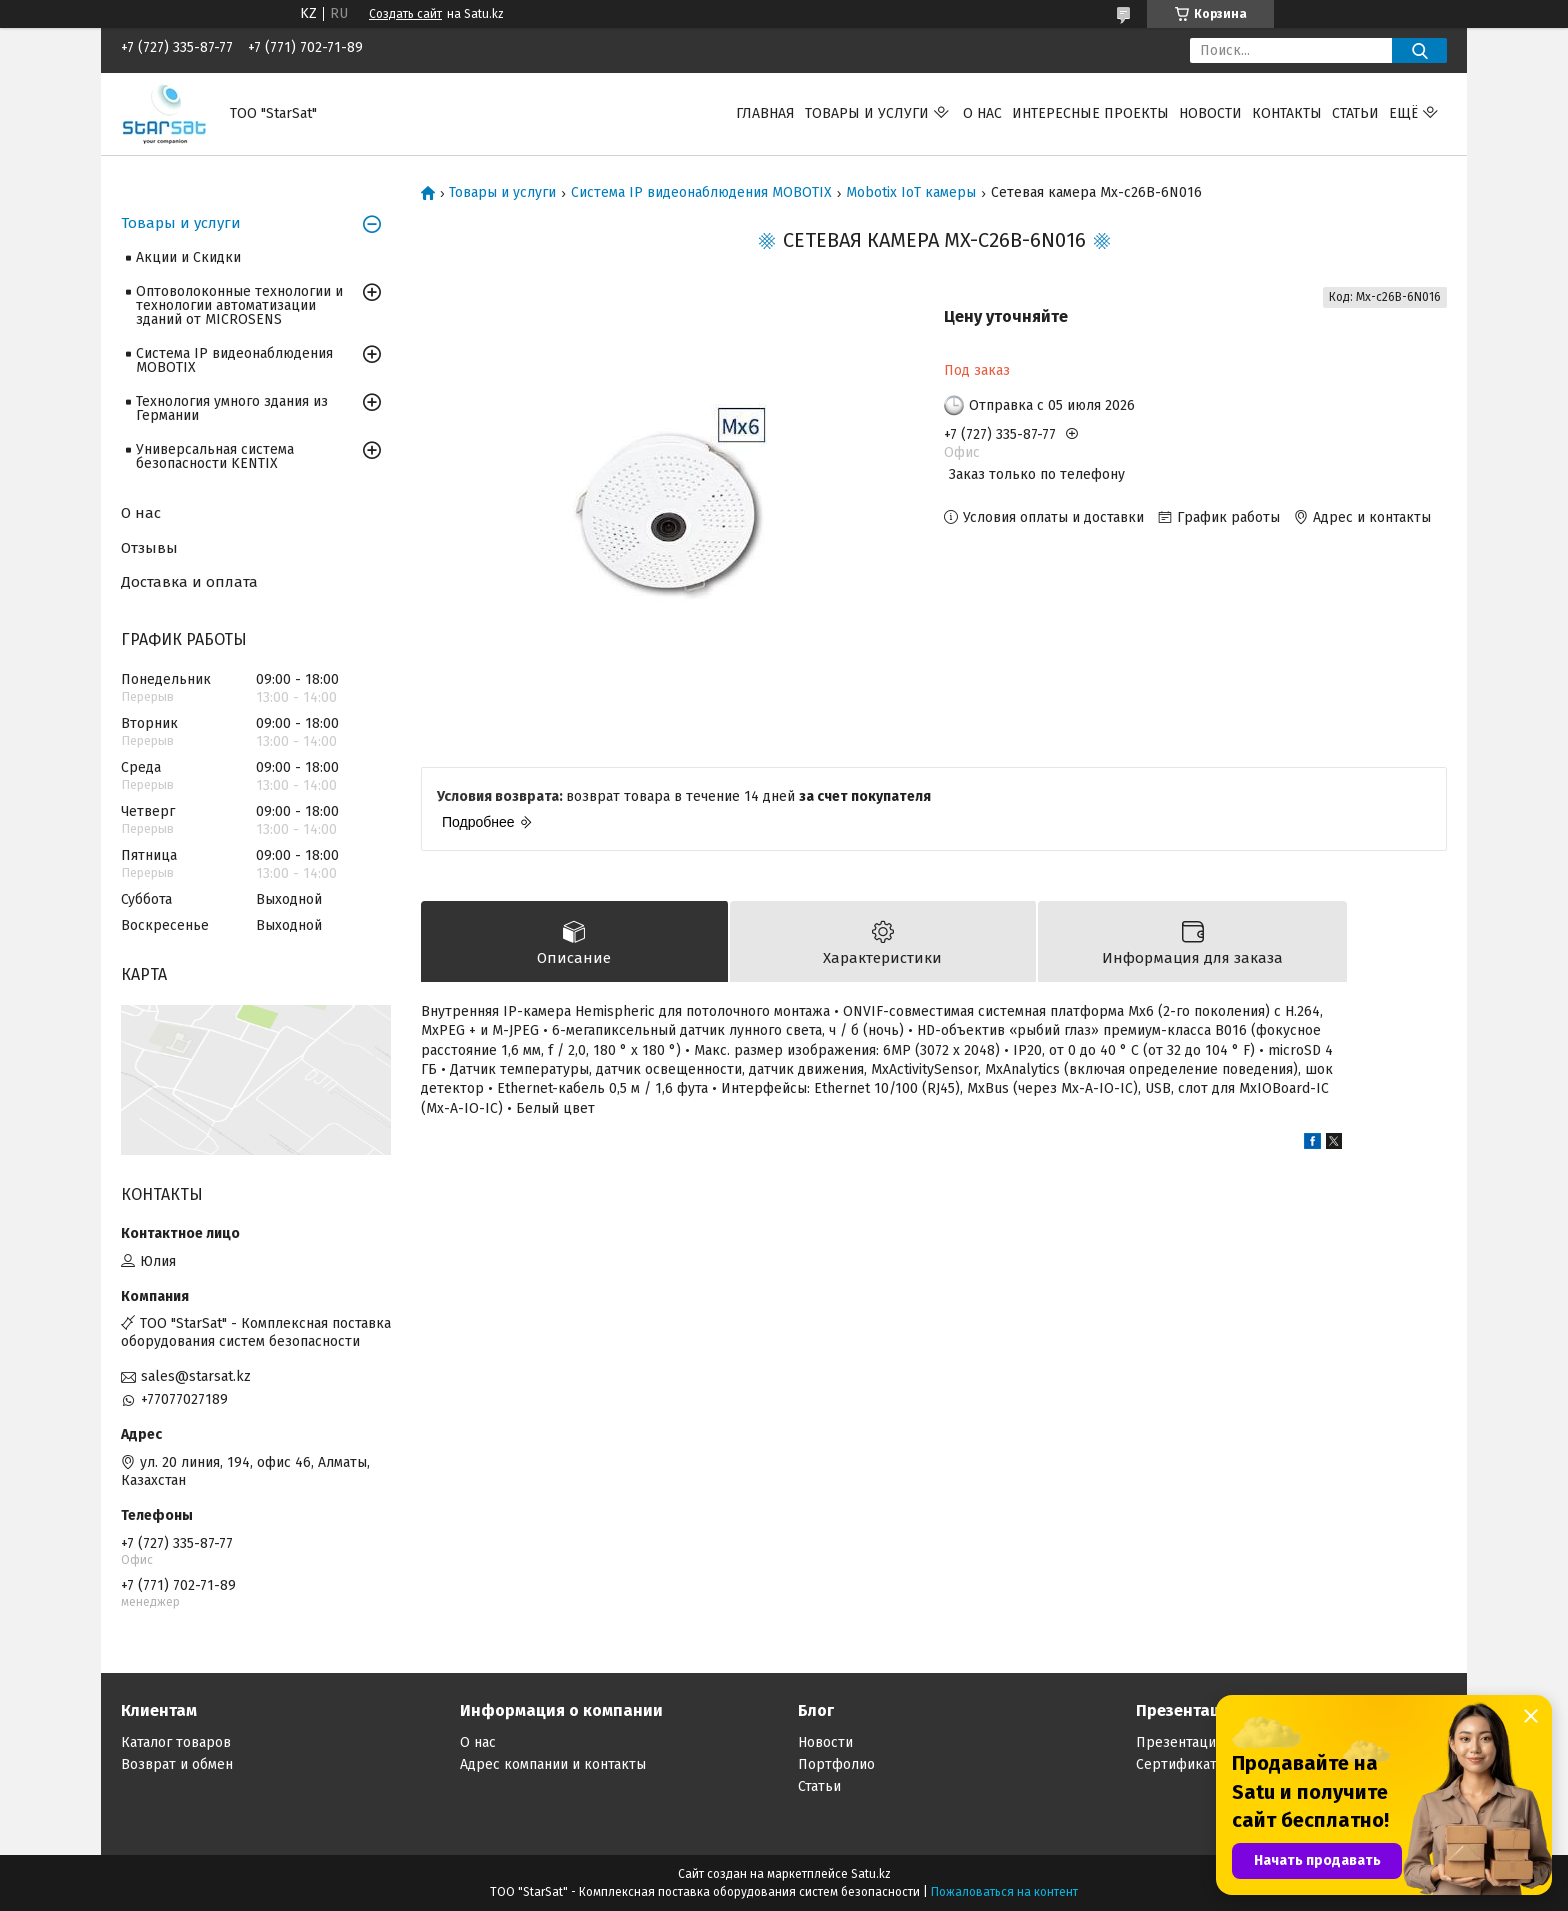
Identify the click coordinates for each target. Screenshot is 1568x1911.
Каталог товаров (176, 1742)
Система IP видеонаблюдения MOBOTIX (701, 193)
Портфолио (836, 1764)
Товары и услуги (867, 113)
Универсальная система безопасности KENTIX (215, 456)
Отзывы (149, 548)
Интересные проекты (1090, 113)
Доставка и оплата (189, 582)
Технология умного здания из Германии (232, 408)
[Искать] (1419, 50)
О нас (982, 113)
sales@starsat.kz (196, 1376)
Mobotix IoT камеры (911, 193)
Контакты (1287, 113)
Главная (765, 113)
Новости (1210, 113)
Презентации (1180, 1742)
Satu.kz (871, 1874)
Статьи (1355, 113)
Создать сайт (405, 14)
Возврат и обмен (177, 1764)
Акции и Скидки (188, 257)
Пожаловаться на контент (1004, 1892)
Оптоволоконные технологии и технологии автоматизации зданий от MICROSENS (239, 305)
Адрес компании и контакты (553, 1764)
